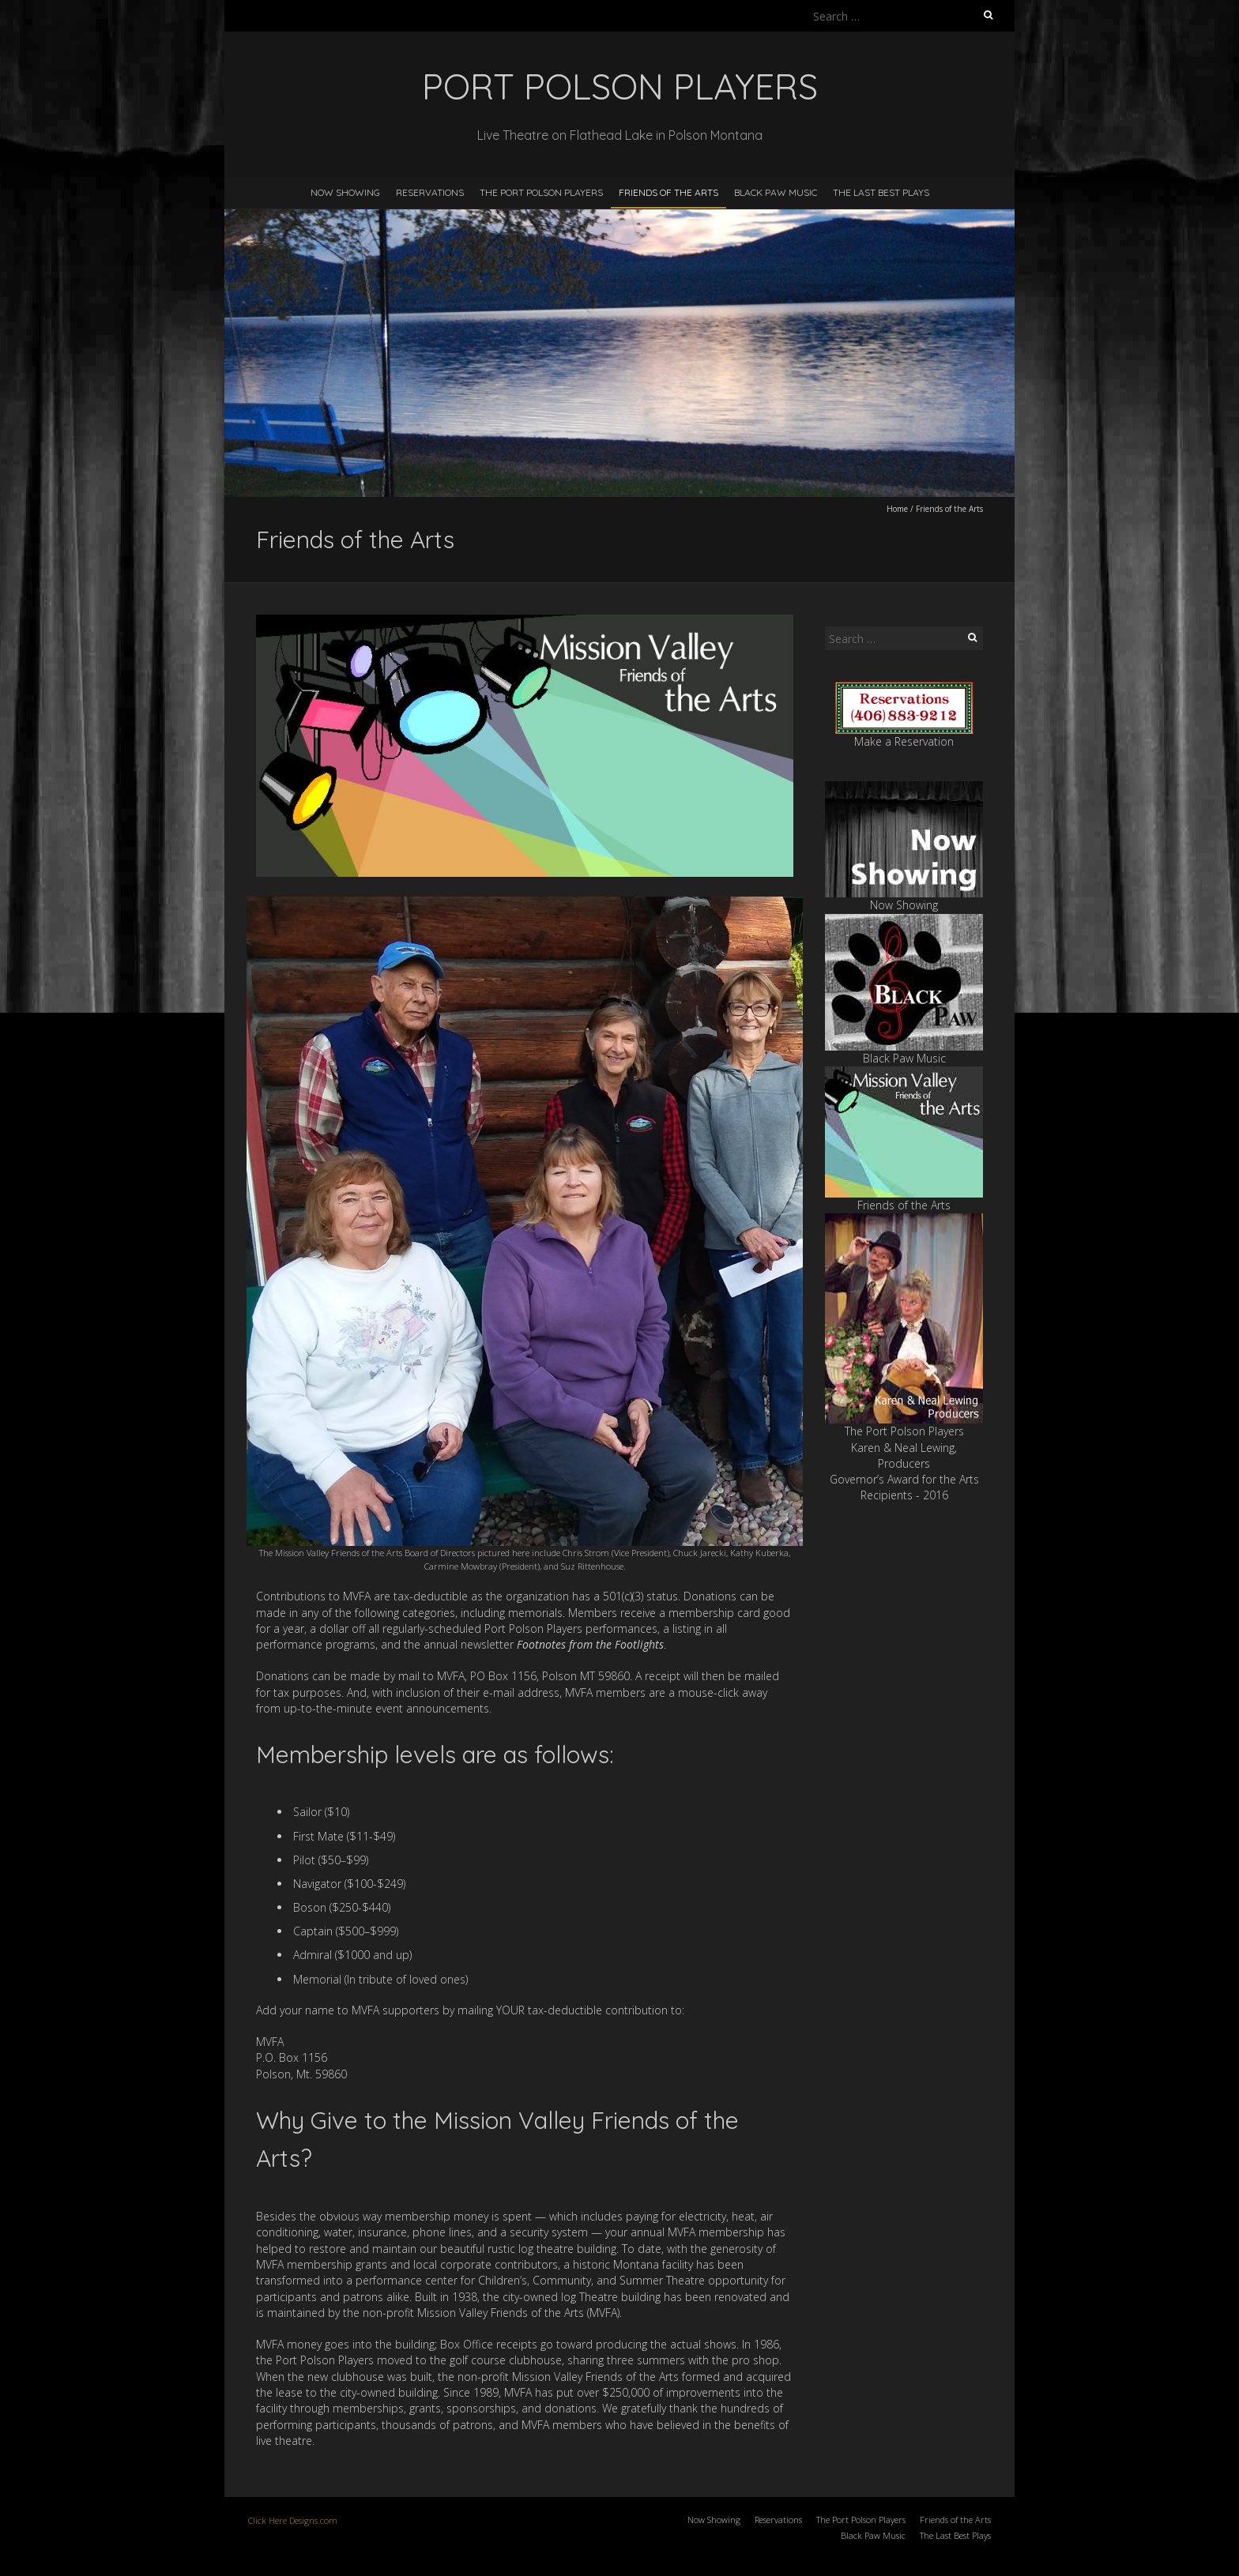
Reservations (430, 192)
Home (897, 508)
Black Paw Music (775, 192)
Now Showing (345, 192)
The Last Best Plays (881, 192)
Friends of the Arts (668, 192)
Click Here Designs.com (292, 2520)
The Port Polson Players (541, 192)
